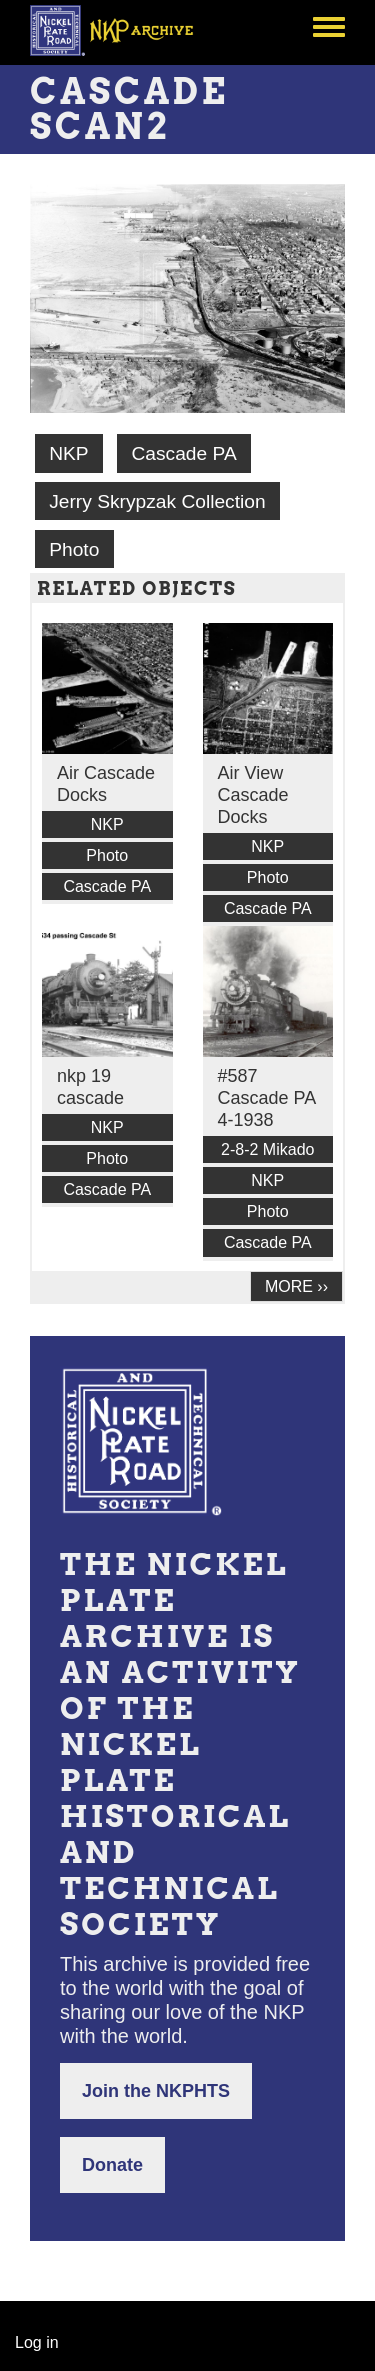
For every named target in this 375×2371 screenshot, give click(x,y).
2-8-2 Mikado (267, 1149)
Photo (74, 549)
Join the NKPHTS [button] (156, 2091)
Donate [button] (112, 2165)
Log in (37, 2342)
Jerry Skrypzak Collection (157, 501)
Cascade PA (183, 453)
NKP (68, 453)
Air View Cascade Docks (253, 795)
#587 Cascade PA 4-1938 (267, 1098)
